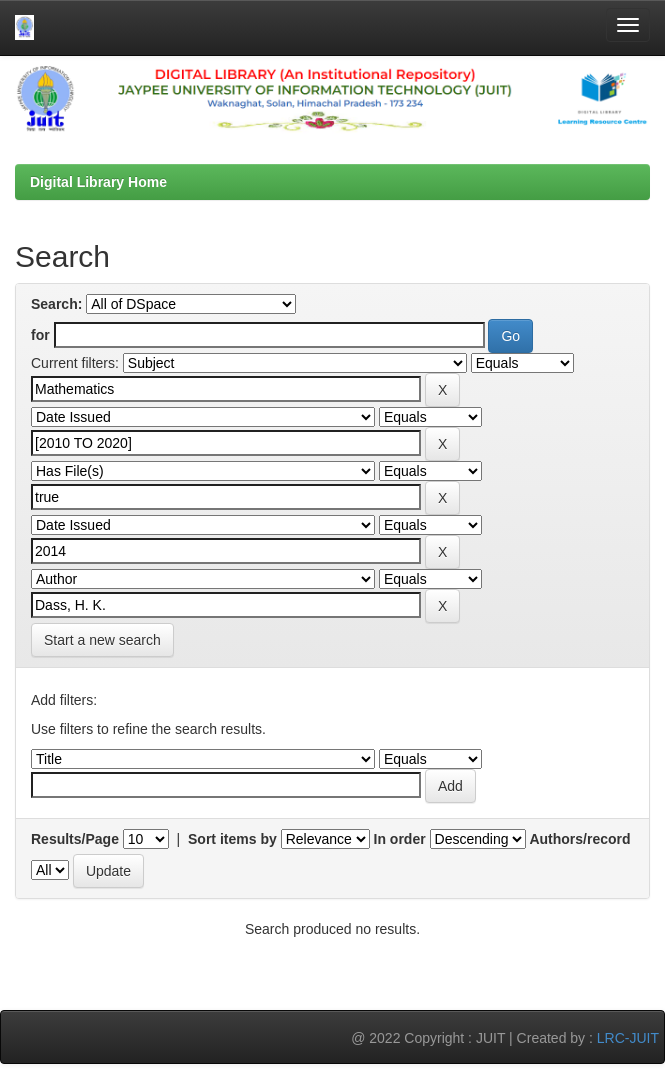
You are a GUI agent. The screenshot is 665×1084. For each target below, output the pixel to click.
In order (400, 839)
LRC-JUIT (628, 1038)
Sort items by (232, 839)
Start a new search (102, 640)
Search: (56, 304)
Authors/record (579, 839)
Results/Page (75, 839)
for (40, 335)
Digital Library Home (98, 182)
